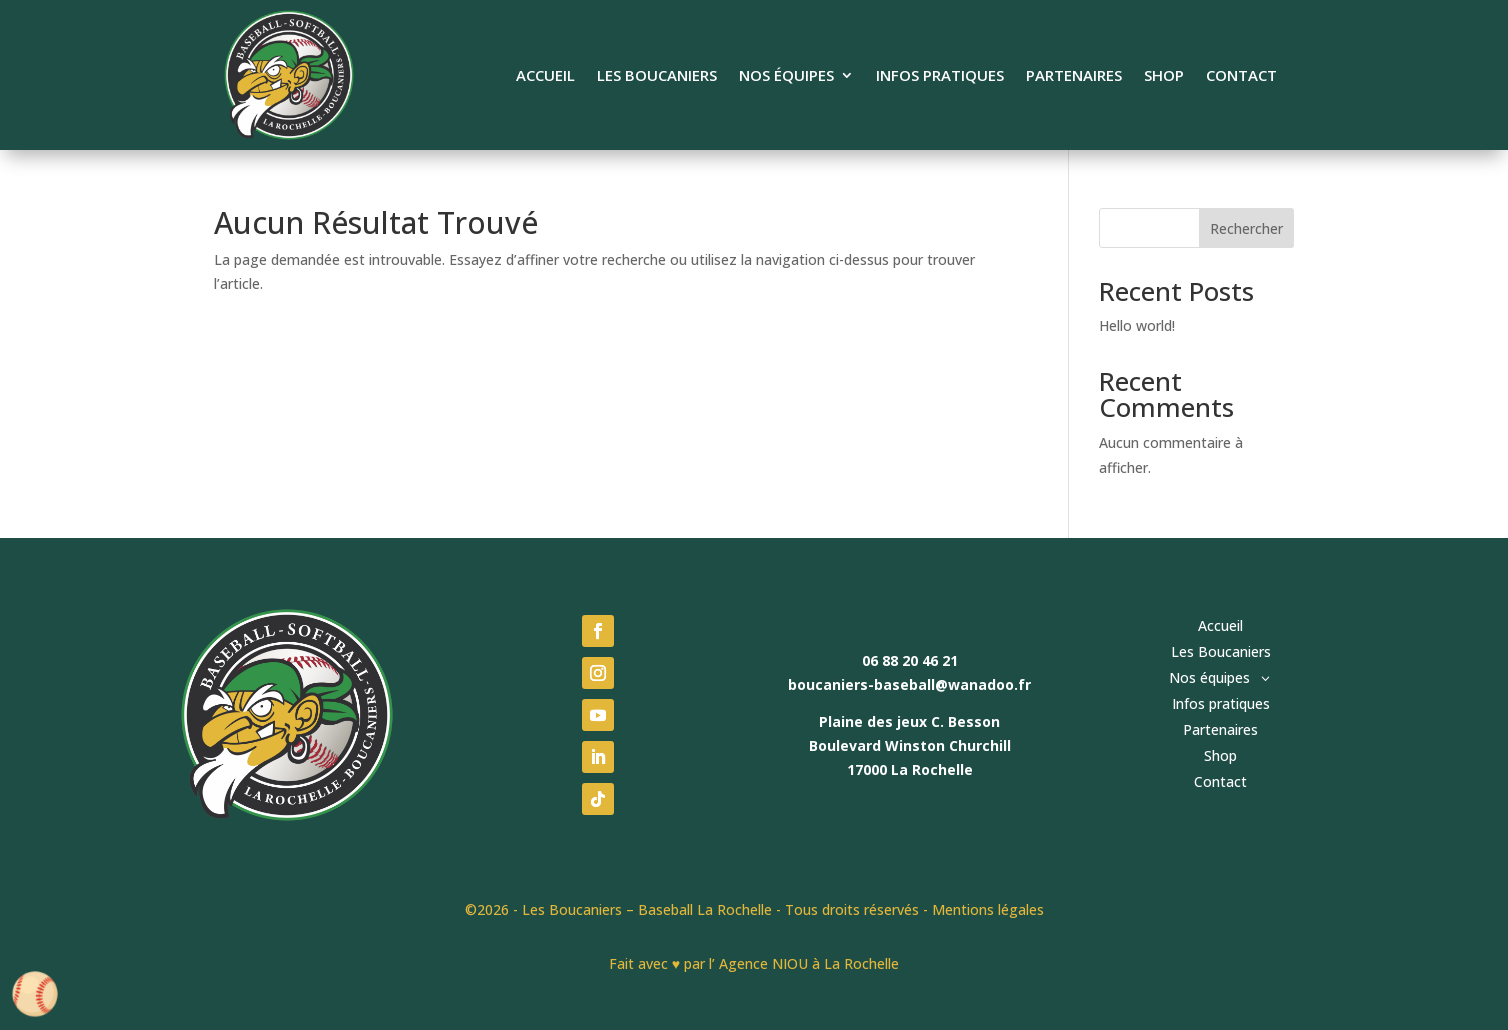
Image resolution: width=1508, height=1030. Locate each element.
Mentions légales (988, 909)
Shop (1164, 76)
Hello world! (1137, 325)
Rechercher (1246, 228)
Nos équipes (786, 76)
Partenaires (1074, 76)
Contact (1241, 76)
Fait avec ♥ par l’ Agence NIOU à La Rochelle (754, 963)
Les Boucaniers (657, 76)
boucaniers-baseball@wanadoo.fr (909, 684)
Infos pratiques (940, 76)
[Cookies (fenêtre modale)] (35, 995)
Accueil (545, 76)
